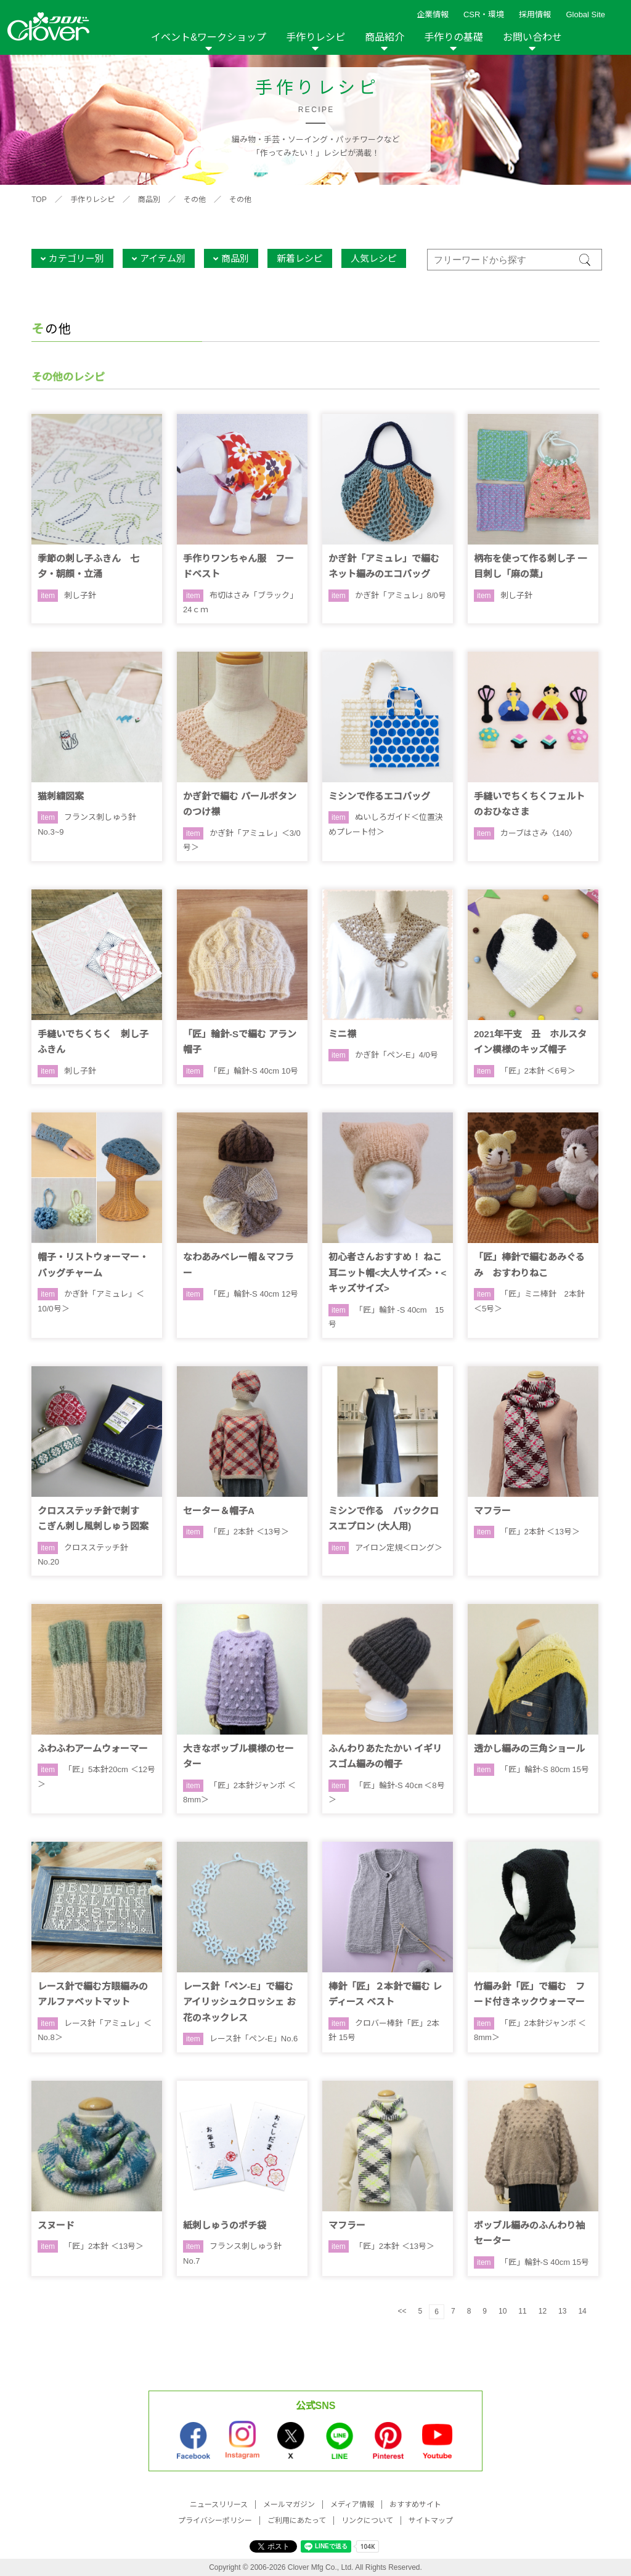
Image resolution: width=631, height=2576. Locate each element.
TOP (38, 199)
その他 (195, 199)
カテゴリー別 (76, 258)
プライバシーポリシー (215, 2520)
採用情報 (535, 14)
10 (503, 2311)
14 (582, 2311)
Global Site (585, 14)
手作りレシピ (315, 37)
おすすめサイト (415, 2504)
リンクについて (367, 2520)
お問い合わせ (532, 37)
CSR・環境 (483, 14)
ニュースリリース (219, 2504)
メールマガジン (289, 2504)
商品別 (149, 199)
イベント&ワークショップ (208, 37)
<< (402, 2311)
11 (522, 2311)
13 (562, 2311)
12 (543, 2311)
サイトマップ (431, 2520)
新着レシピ (300, 258)
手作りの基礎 (453, 37)
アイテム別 (162, 258)
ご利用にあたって (296, 2520)
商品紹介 (384, 37)
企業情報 (433, 14)
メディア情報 (352, 2504)
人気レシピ (374, 258)
